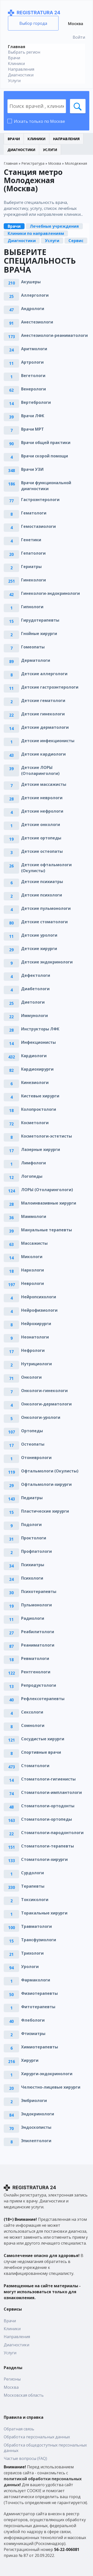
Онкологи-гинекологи (44, 1390)
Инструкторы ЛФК (40, 1029)
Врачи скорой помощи (44, 456)
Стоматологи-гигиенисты (48, 1779)
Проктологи (33, 1538)
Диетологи (33, 1002)
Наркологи (32, 1270)
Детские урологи (39, 935)
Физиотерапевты (39, 1993)
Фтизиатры (33, 2033)
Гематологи (33, 513)
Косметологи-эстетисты (46, 1136)
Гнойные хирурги (39, 633)
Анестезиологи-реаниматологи (54, 335)
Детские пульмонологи (46, 908)
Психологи (32, 1578)
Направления (21, 69)
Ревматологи (35, 1658)
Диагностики (20, 75)
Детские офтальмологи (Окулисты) (46, 867)
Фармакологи (35, 1980)
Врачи (14, 58)
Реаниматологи (37, 1645)
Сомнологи (32, 1725)
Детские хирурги (39, 948)
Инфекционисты (38, 1042)
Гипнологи (32, 606)
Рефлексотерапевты (42, 1698)
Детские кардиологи (43, 754)
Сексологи (32, 1712)
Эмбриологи (34, 2100)
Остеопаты (32, 1444)
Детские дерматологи (45, 727)
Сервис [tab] (75, 240)
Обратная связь (19, 2429)
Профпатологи (36, 1551)
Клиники (16, 63)
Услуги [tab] (52, 240)
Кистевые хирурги (40, 1096)
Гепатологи (33, 553)
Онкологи (31, 1377)
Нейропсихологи (38, 1297)
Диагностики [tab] (22, 240)
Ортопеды (32, 1430)
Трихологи (32, 1953)
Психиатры (32, 1564)
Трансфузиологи (38, 1939)
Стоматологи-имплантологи (51, 1792)
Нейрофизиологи (39, 1310)
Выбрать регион (24, 52)
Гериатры (31, 566)
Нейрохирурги (36, 1323)
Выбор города (33, 23)
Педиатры (32, 1497)
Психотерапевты (38, 1591)
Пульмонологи (36, 1605)
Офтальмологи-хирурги (46, 1484)
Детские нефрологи (42, 811)
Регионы (12, 2379)
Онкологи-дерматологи (46, 1404)
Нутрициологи (36, 1364)
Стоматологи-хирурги (44, 1859)
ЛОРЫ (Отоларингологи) (47, 1189)
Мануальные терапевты (46, 1230)
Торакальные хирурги (44, 1913)
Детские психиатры (42, 881)
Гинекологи (33, 580)
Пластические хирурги (45, 1511)
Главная (16, 46)
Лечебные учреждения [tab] (54, 226)
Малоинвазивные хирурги (48, 1203)
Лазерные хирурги (40, 1149)
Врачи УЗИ (32, 469)
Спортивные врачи (41, 1752)
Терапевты (32, 1886)
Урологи (30, 1966)
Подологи (31, 1524)
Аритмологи (34, 348)
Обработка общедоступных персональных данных (45, 2447)
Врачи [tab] (14, 226)
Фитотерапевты (38, 2006)
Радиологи (32, 1618)
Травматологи (36, 1926)
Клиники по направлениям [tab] (36, 233)
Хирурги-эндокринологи (46, 2073)
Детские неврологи (41, 797)
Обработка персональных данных (37, 2437)
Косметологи (35, 1122)
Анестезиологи (37, 322)
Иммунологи (34, 1015)
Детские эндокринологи (47, 962)
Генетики (31, 539)
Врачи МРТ (32, 429)
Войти (79, 37)
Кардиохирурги (37, 1069)
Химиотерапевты (39, 2047)
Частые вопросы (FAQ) (25, 2458)
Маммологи (33, 1216)
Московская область (24, 2395)
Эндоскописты (36, 2127)
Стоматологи (35, 1765)
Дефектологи (35, 975)
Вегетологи (33, 375)
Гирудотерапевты (40, 620)
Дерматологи (35, 660)
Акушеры (31, 282)
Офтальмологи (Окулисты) (49, 1471)
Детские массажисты (43, 784)
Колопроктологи (38, 1109)
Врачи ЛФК (32, 415)
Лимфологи (33, 1163)
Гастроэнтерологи (40, 499)
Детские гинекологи (43, 714)
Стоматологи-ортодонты (47, 1806)
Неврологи (32, 1283)
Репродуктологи (38, 1685)
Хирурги (29, 2060)
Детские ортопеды (41, 838)
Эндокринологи (37, 2114)
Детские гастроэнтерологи (49, 687)
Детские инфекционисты (47, 740)
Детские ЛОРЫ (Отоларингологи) (40, 770)
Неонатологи (35, 1337)
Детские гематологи (43, 700)
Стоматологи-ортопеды (46, 1819)
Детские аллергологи (44, 673)
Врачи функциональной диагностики (46, 485)
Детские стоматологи (44, 921)
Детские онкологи (40, 824)
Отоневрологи (36, 1457)
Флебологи (33, 2020)
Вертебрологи (36, 402)
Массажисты (34, 1243)
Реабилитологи (37, 1631)
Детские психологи (41, 895)
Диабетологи (35, 988)
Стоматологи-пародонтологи (52, 1832)
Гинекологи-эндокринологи (50, 593)
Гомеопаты (33, 647)
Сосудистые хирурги (42, 1739)
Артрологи (32, 362)
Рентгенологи (35, 1672)
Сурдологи (32, 1873)
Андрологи (32, 308)
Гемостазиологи (38, 526)
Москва (75, 23)
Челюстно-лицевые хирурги (50, 2087)
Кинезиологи (35, 1082)
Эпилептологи (36, 2140)
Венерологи (33, 389)
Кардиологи (34, 1055)
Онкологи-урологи (40, 1417)
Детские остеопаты (42, 851)
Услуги (14, 80)
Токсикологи (34, 1899)
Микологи (31, 1256)
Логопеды (31, 1176)
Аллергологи (35, 295)
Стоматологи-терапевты (47, 1846)
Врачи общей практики (45, 442)
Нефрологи (33, 1350)
